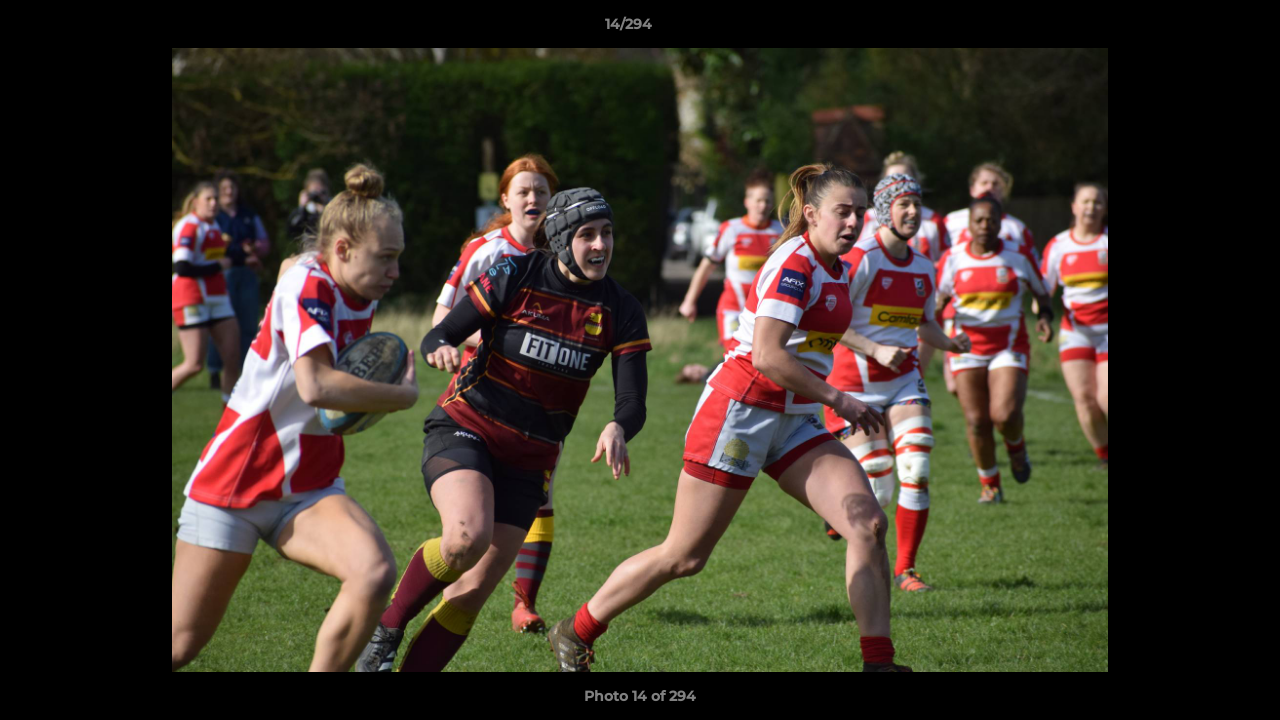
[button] (1196, 29)
